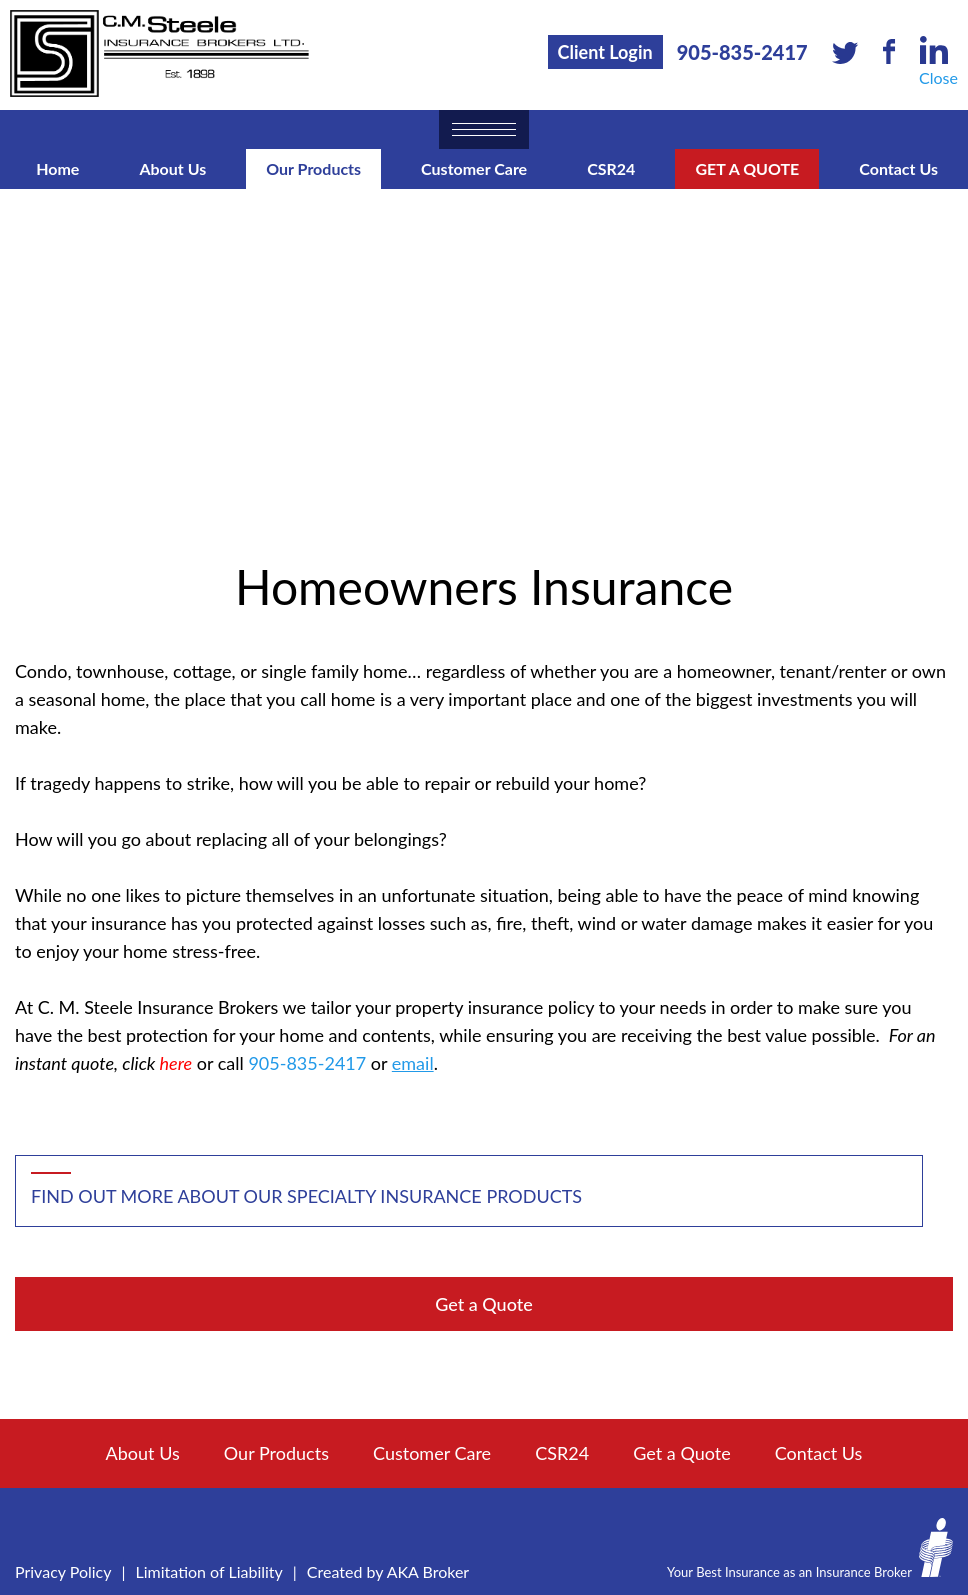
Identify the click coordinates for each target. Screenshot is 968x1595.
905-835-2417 (742, 52)
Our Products (313, 168)
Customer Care (474, 168)
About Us (172, 168)
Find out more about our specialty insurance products (306, 1196)
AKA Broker (428, 1571)
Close (938, 77)
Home (57, 168)
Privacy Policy (63, 1571)
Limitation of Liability (209, 1571)
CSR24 (611, 168)
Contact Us (898, 168)
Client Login (605, 52)
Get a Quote (747, 168)
